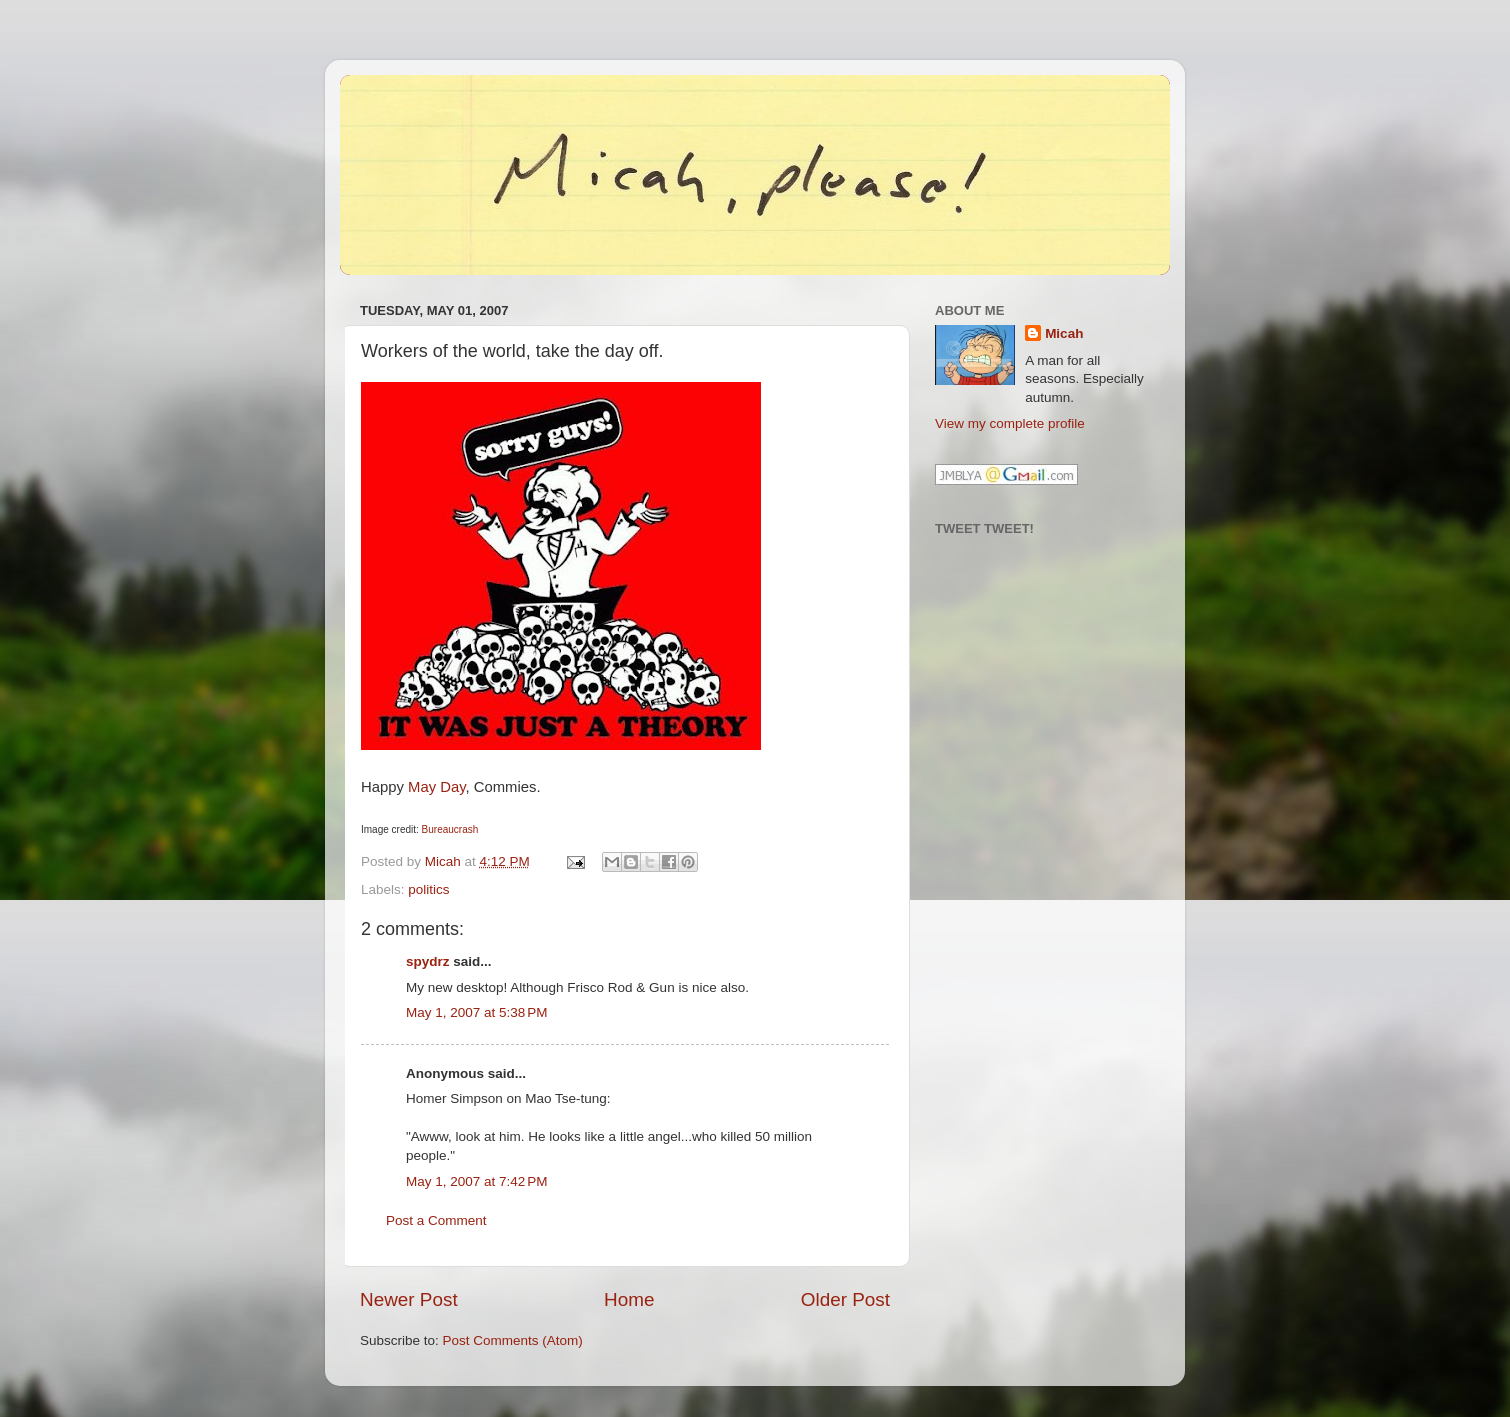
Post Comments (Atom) (513, 1340)
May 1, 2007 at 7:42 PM (476, 1181)
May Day (436, 787)
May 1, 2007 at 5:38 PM (476, 1012)
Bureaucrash (450, 829)
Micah (1064, 333)
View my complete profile (1010, 423)
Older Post (845, 1299)
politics (428, 889)
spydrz (428, 961)
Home (629, 1299)
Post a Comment (436, 1220)
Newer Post (409, 1299)
